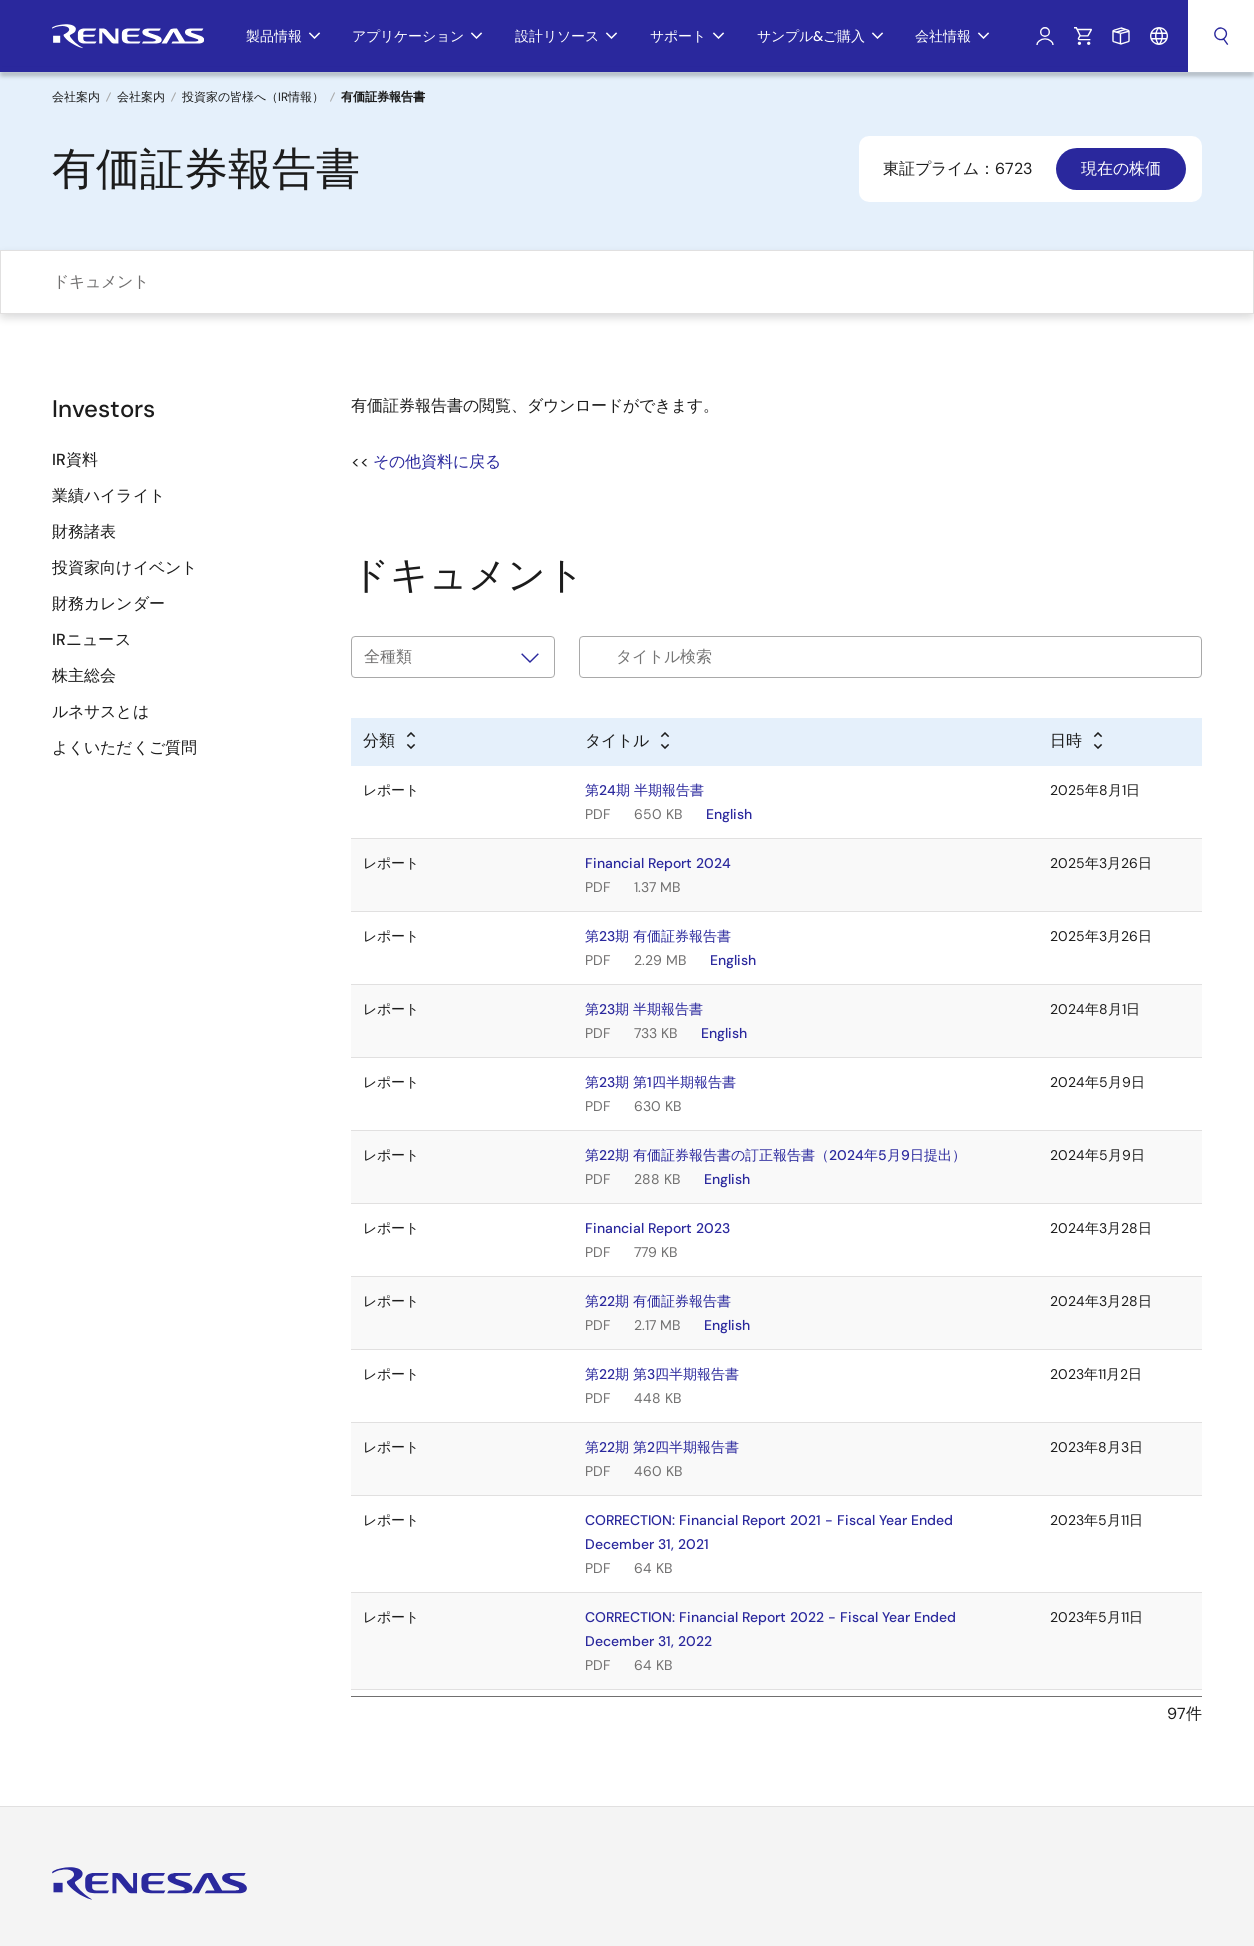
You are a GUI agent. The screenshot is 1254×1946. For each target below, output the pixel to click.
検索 (1221, 36)
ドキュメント (101, 281)
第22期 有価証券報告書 (658, 1301)
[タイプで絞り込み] (453, 657)
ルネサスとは (100, 711)
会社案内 (141, 97)
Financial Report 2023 (657, 1228)
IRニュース (91, 639)
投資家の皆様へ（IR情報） (253, 97)
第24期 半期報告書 (644, 790)
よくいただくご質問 (124, 747)
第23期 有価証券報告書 (658, 936)
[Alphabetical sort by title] (629, 742)
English (729, 814)
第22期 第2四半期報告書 (662, 1447)
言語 (1159, 36)
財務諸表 (84, 531)
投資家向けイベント (124, 567)
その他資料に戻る (437, 461)
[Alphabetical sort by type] (391, 742)
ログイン (1045, 36)
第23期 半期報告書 (644, 1009)
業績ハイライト (108, 495)
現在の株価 (1121, 168)
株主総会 (84, 675)
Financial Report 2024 (658, 863)
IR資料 (75, 459)
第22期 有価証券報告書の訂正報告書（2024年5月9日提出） (775, 1155)
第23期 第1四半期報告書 (660, 1082)
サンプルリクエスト (1121, 36)
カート (1083, 36)
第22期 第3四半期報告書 (662, 1374)
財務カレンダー (108, 603)
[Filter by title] (890, 657)
